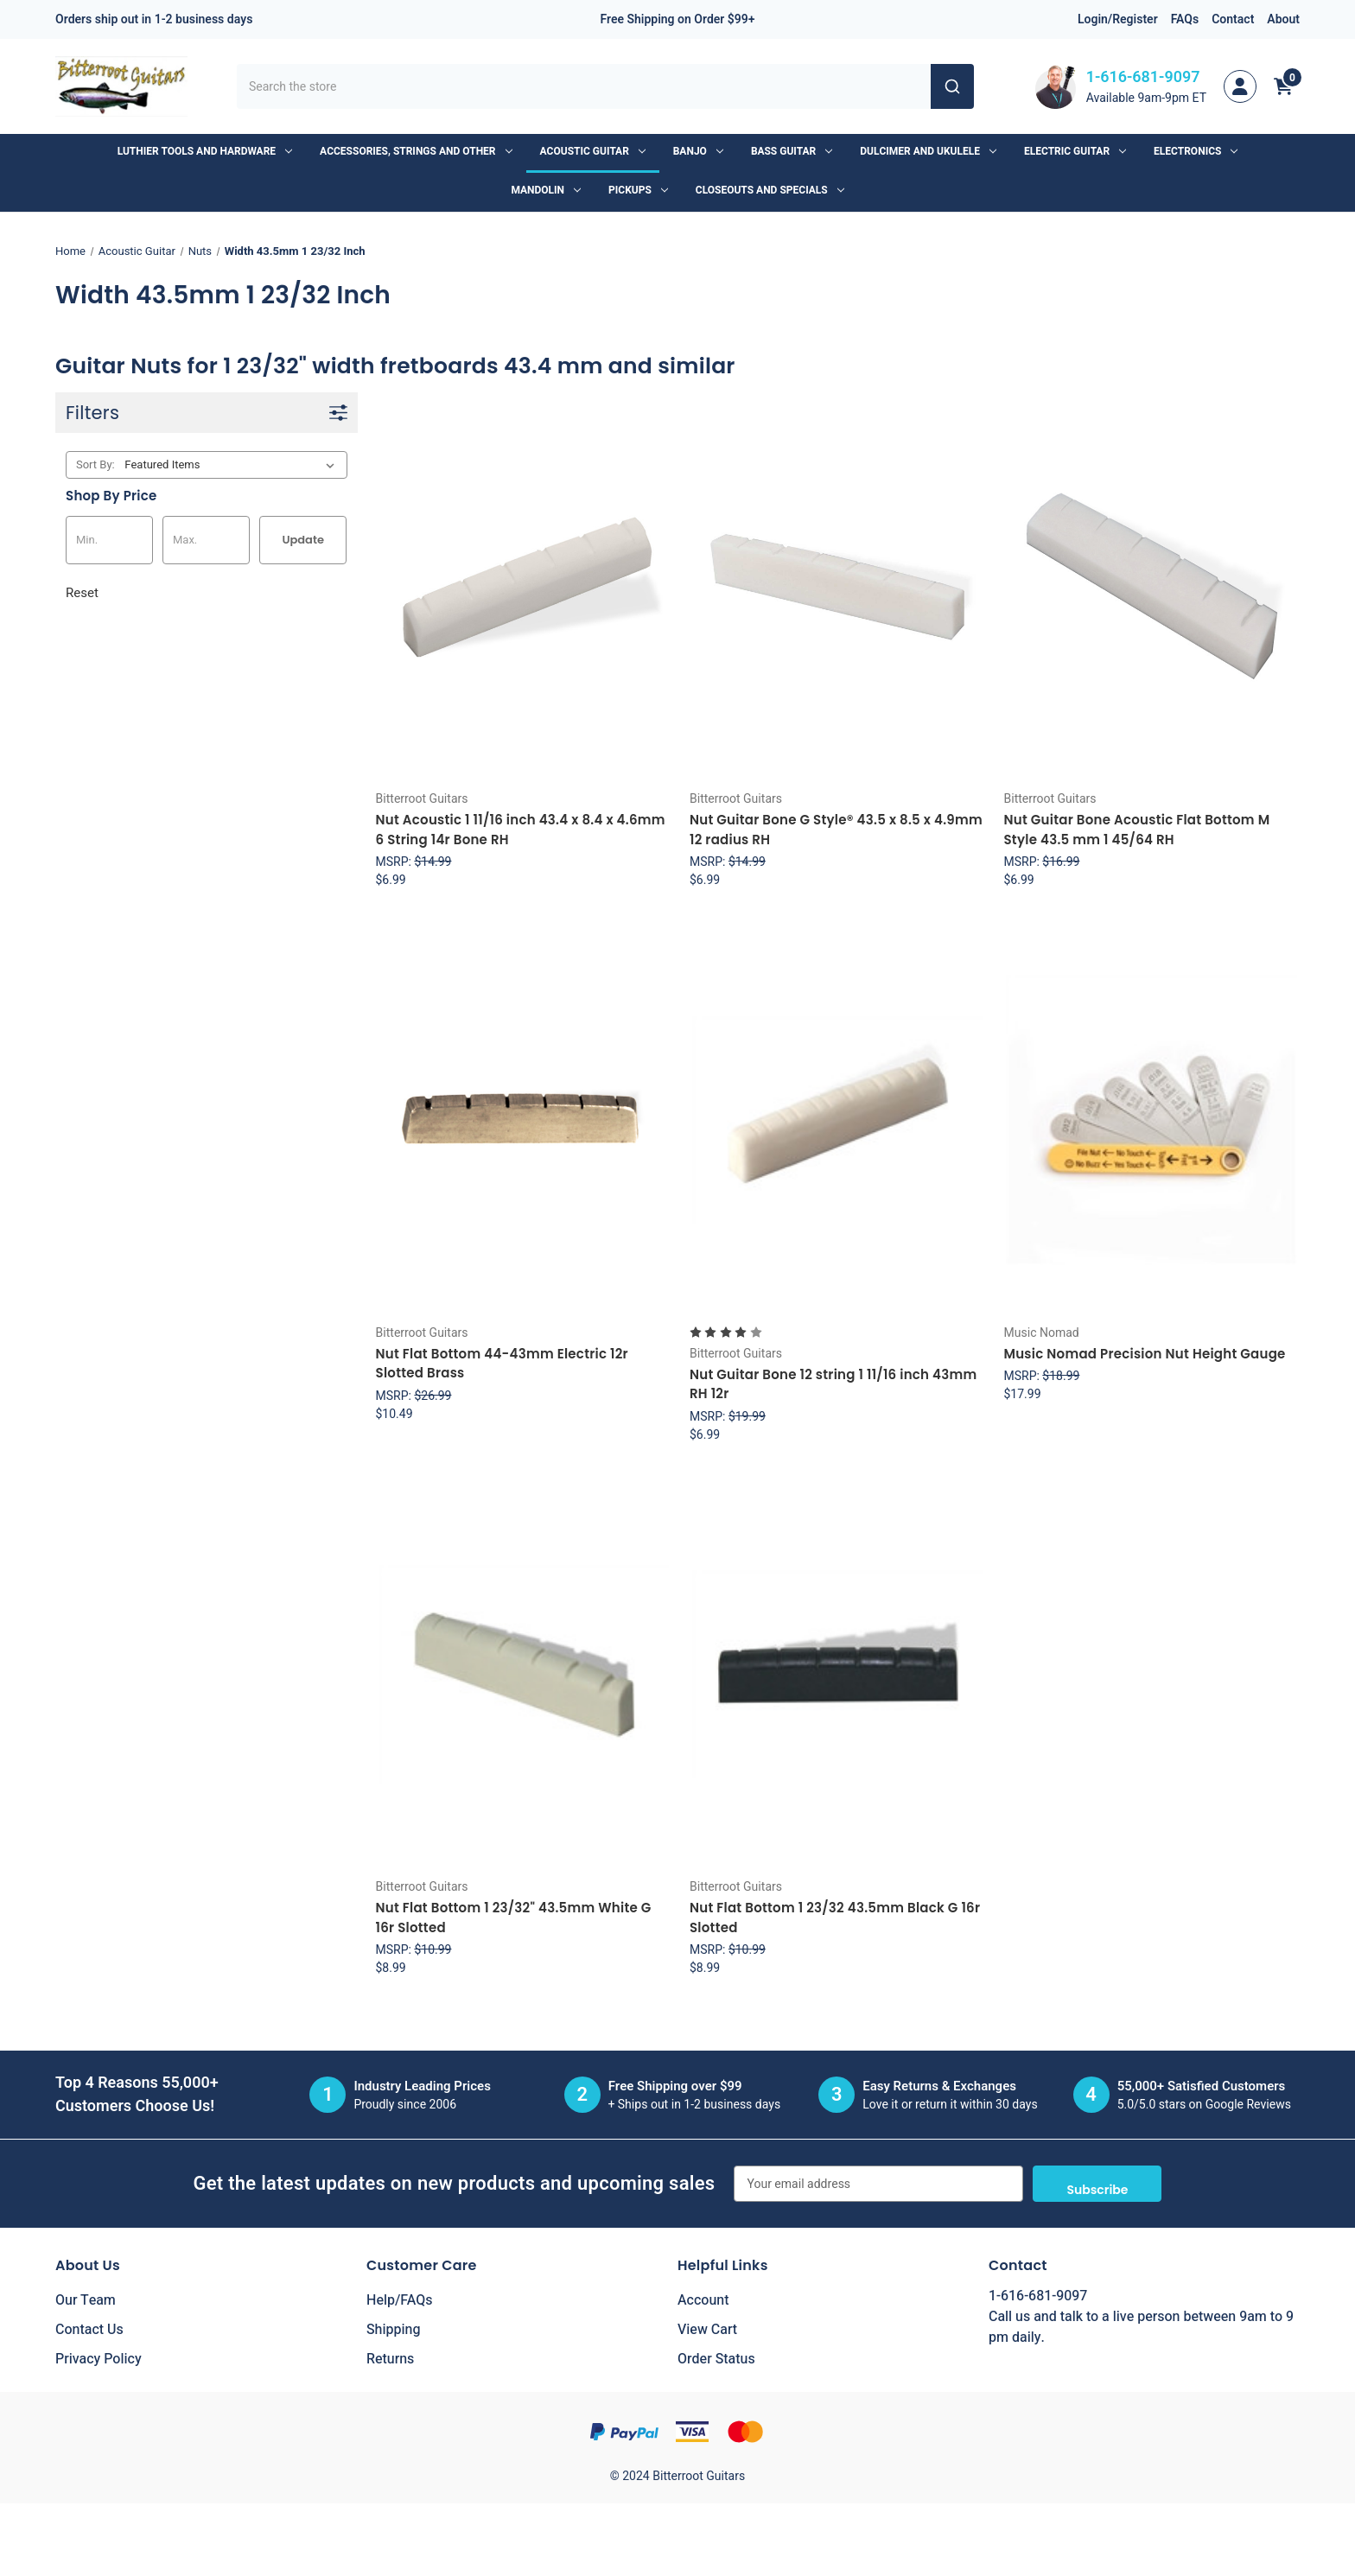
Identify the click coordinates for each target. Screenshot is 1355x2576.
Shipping (393, 2329)
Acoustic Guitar (593, 151)
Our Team (85, 2300)
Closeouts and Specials (770, 190)
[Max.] (206, 540)
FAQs (1185, 19)
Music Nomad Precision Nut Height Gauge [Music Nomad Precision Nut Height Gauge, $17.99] (1144, 1354)
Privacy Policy (98, 2359)
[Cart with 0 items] (1283, 86)
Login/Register (1118, 19)
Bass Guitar (791, 151)
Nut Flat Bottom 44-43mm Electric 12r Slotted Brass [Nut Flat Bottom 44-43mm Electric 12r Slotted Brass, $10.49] (502, 1364)
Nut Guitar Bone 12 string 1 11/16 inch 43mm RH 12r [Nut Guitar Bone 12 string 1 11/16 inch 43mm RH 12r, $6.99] (833, 1384)
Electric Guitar (1075, 151)
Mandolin (546, 190)
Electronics (1195, 151)
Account (703, 2300)
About (1283, 19)
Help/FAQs (399, 2300)
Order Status (716, 2359)
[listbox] (233, 465)
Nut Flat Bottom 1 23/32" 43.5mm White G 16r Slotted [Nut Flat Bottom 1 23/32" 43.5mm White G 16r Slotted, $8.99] (514, 1918)
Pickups (638, 190)
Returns (390, 2359)
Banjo (698, 151)
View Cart (707, 2329)
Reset (82, 592)
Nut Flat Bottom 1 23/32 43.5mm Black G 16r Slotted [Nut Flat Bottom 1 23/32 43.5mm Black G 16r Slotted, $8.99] (835, 1918)
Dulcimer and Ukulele (928, 151)
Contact (1233, 19)
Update (303, 539)
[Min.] (109, 540)
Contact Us (89, 2329)
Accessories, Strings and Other (416, 151)
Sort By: (95, 464)
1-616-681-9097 (1143, 77)
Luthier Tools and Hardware (205, 151)
